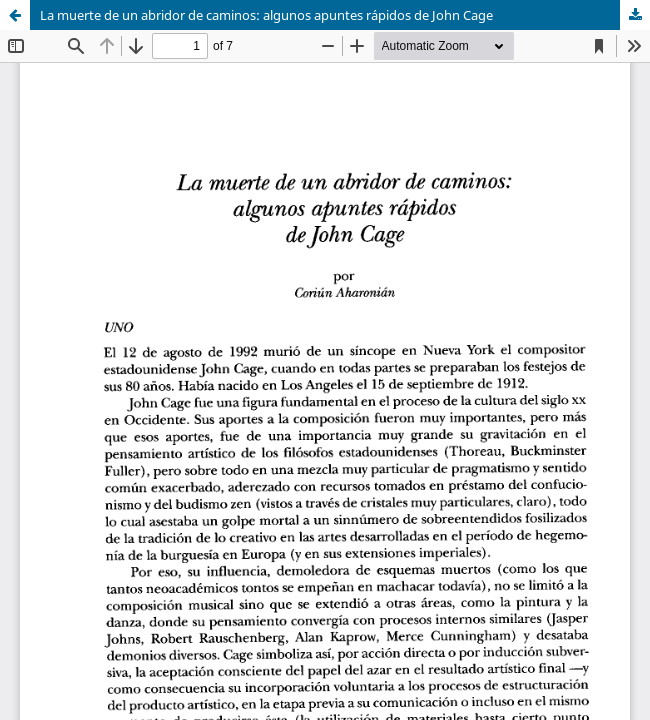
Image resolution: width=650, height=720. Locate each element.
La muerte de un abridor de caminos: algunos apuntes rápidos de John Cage (266, 15)
